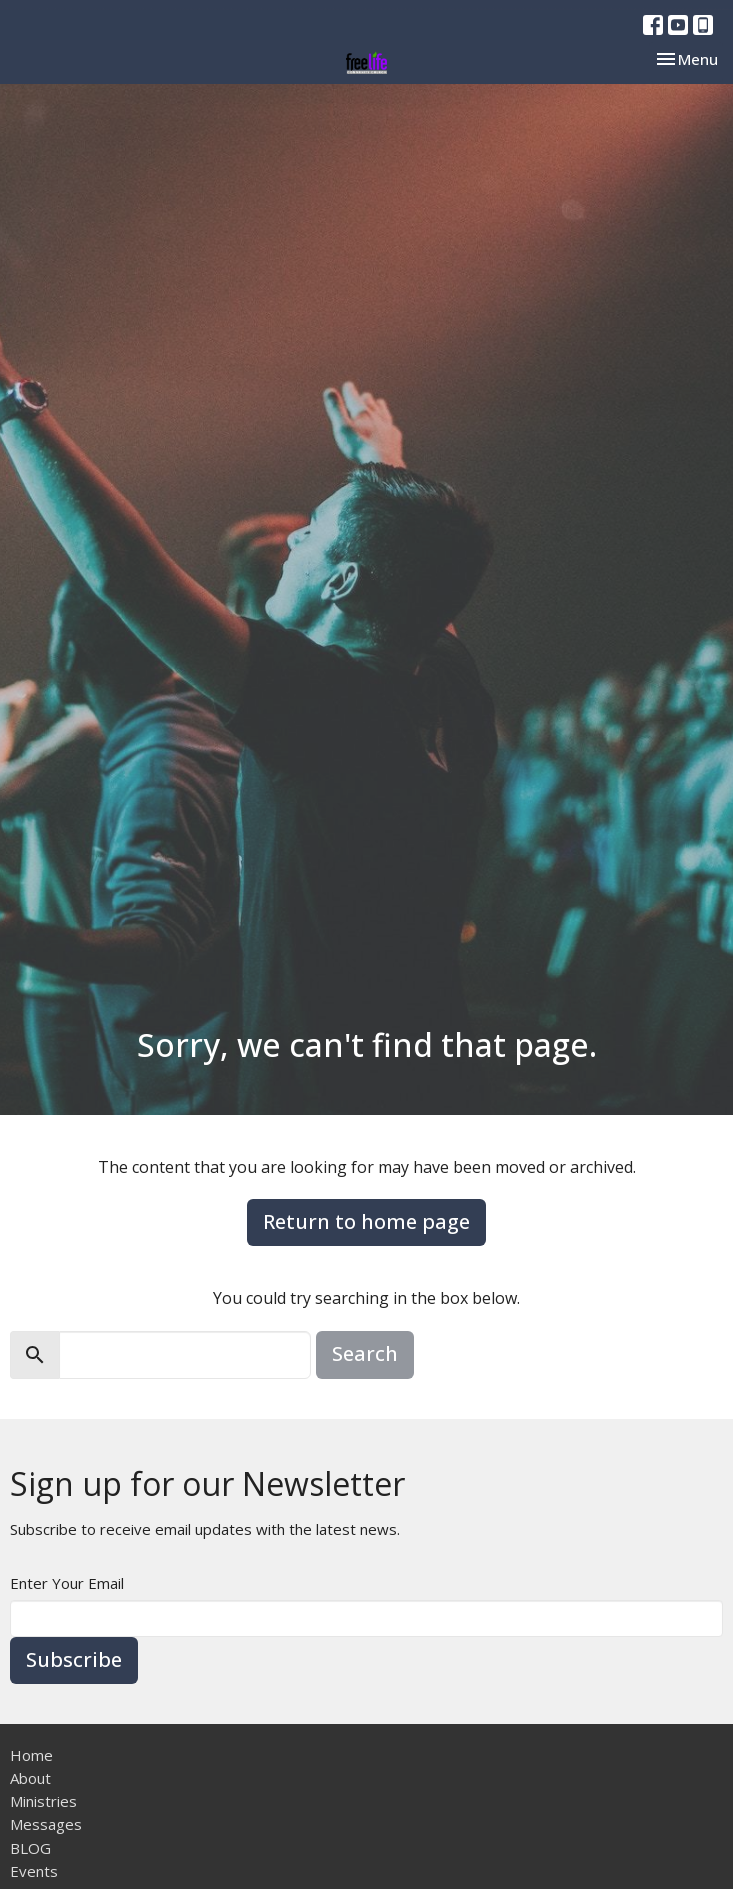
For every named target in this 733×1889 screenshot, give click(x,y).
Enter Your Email (67, 1583)
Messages (46, 1824)
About (30, 1778)
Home (31, 1755)
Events (34, 1871)
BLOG (30, 1848)
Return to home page (366, 1221)
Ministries (43, 1801)
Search (365, 1353)
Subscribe (74, 1659)
